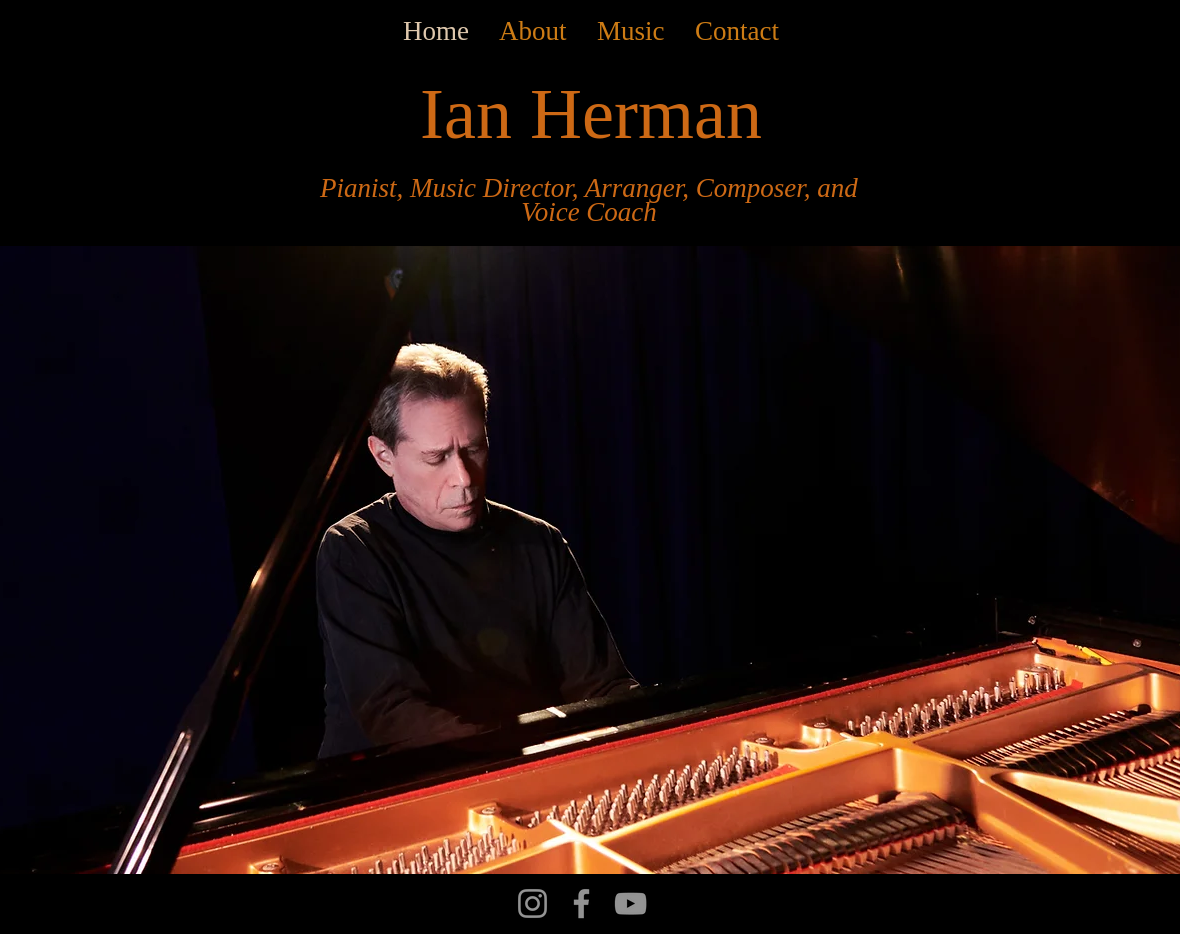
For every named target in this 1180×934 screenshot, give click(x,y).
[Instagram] (532, 903)
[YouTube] (630, 903)
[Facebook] (581, 903)
